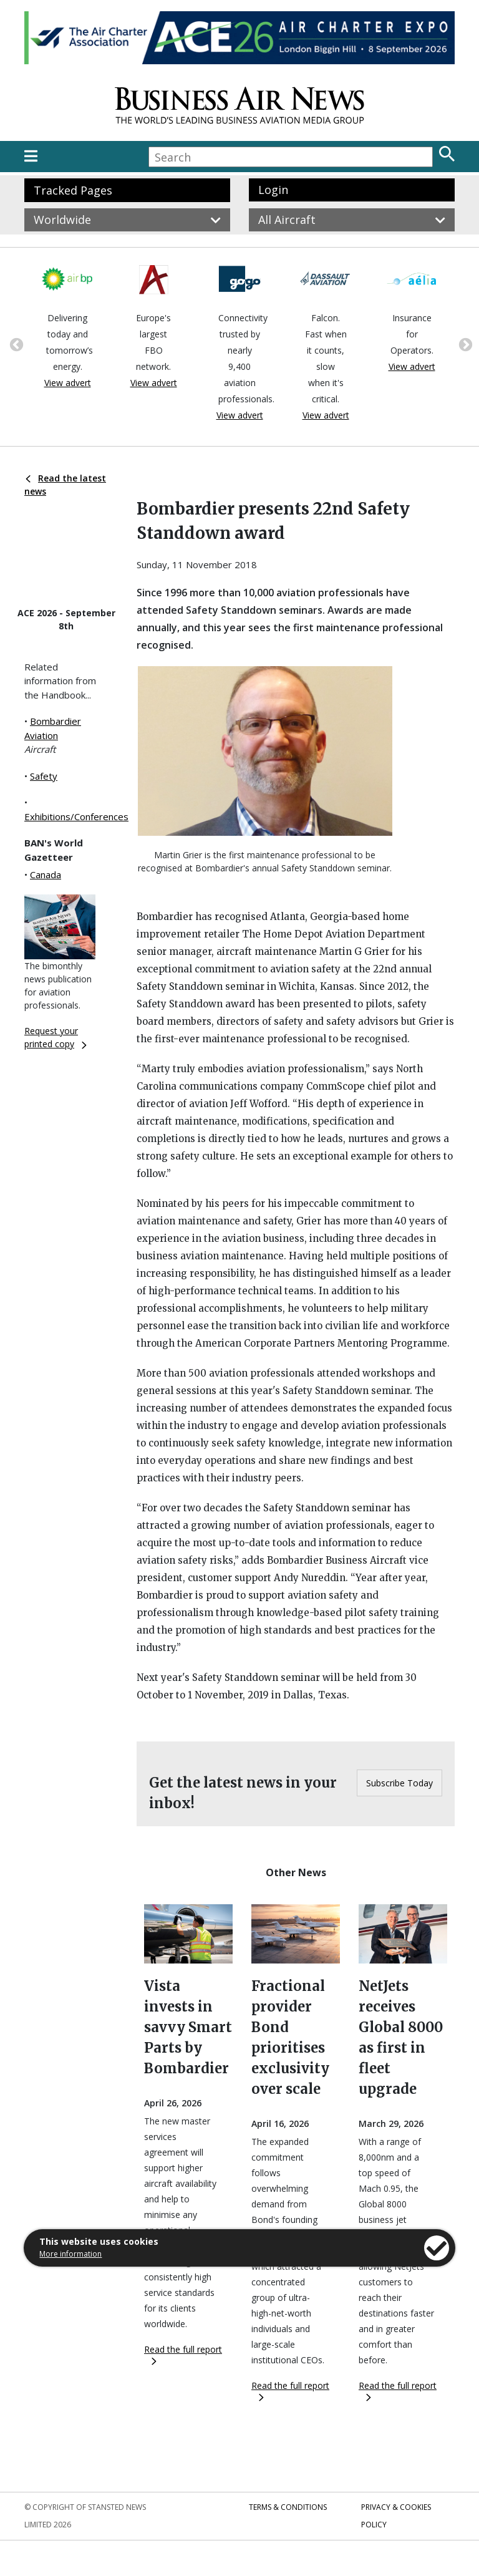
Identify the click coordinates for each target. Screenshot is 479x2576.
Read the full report (183, 2354)
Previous (15, 343)
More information (70, 2254)
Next (464, 343)
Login (273, 189)
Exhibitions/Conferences (76, 816)
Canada (45, 874)
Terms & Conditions (288, 2507)
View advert (67, 383)
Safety (43, 776)
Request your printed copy (55, 1037)
